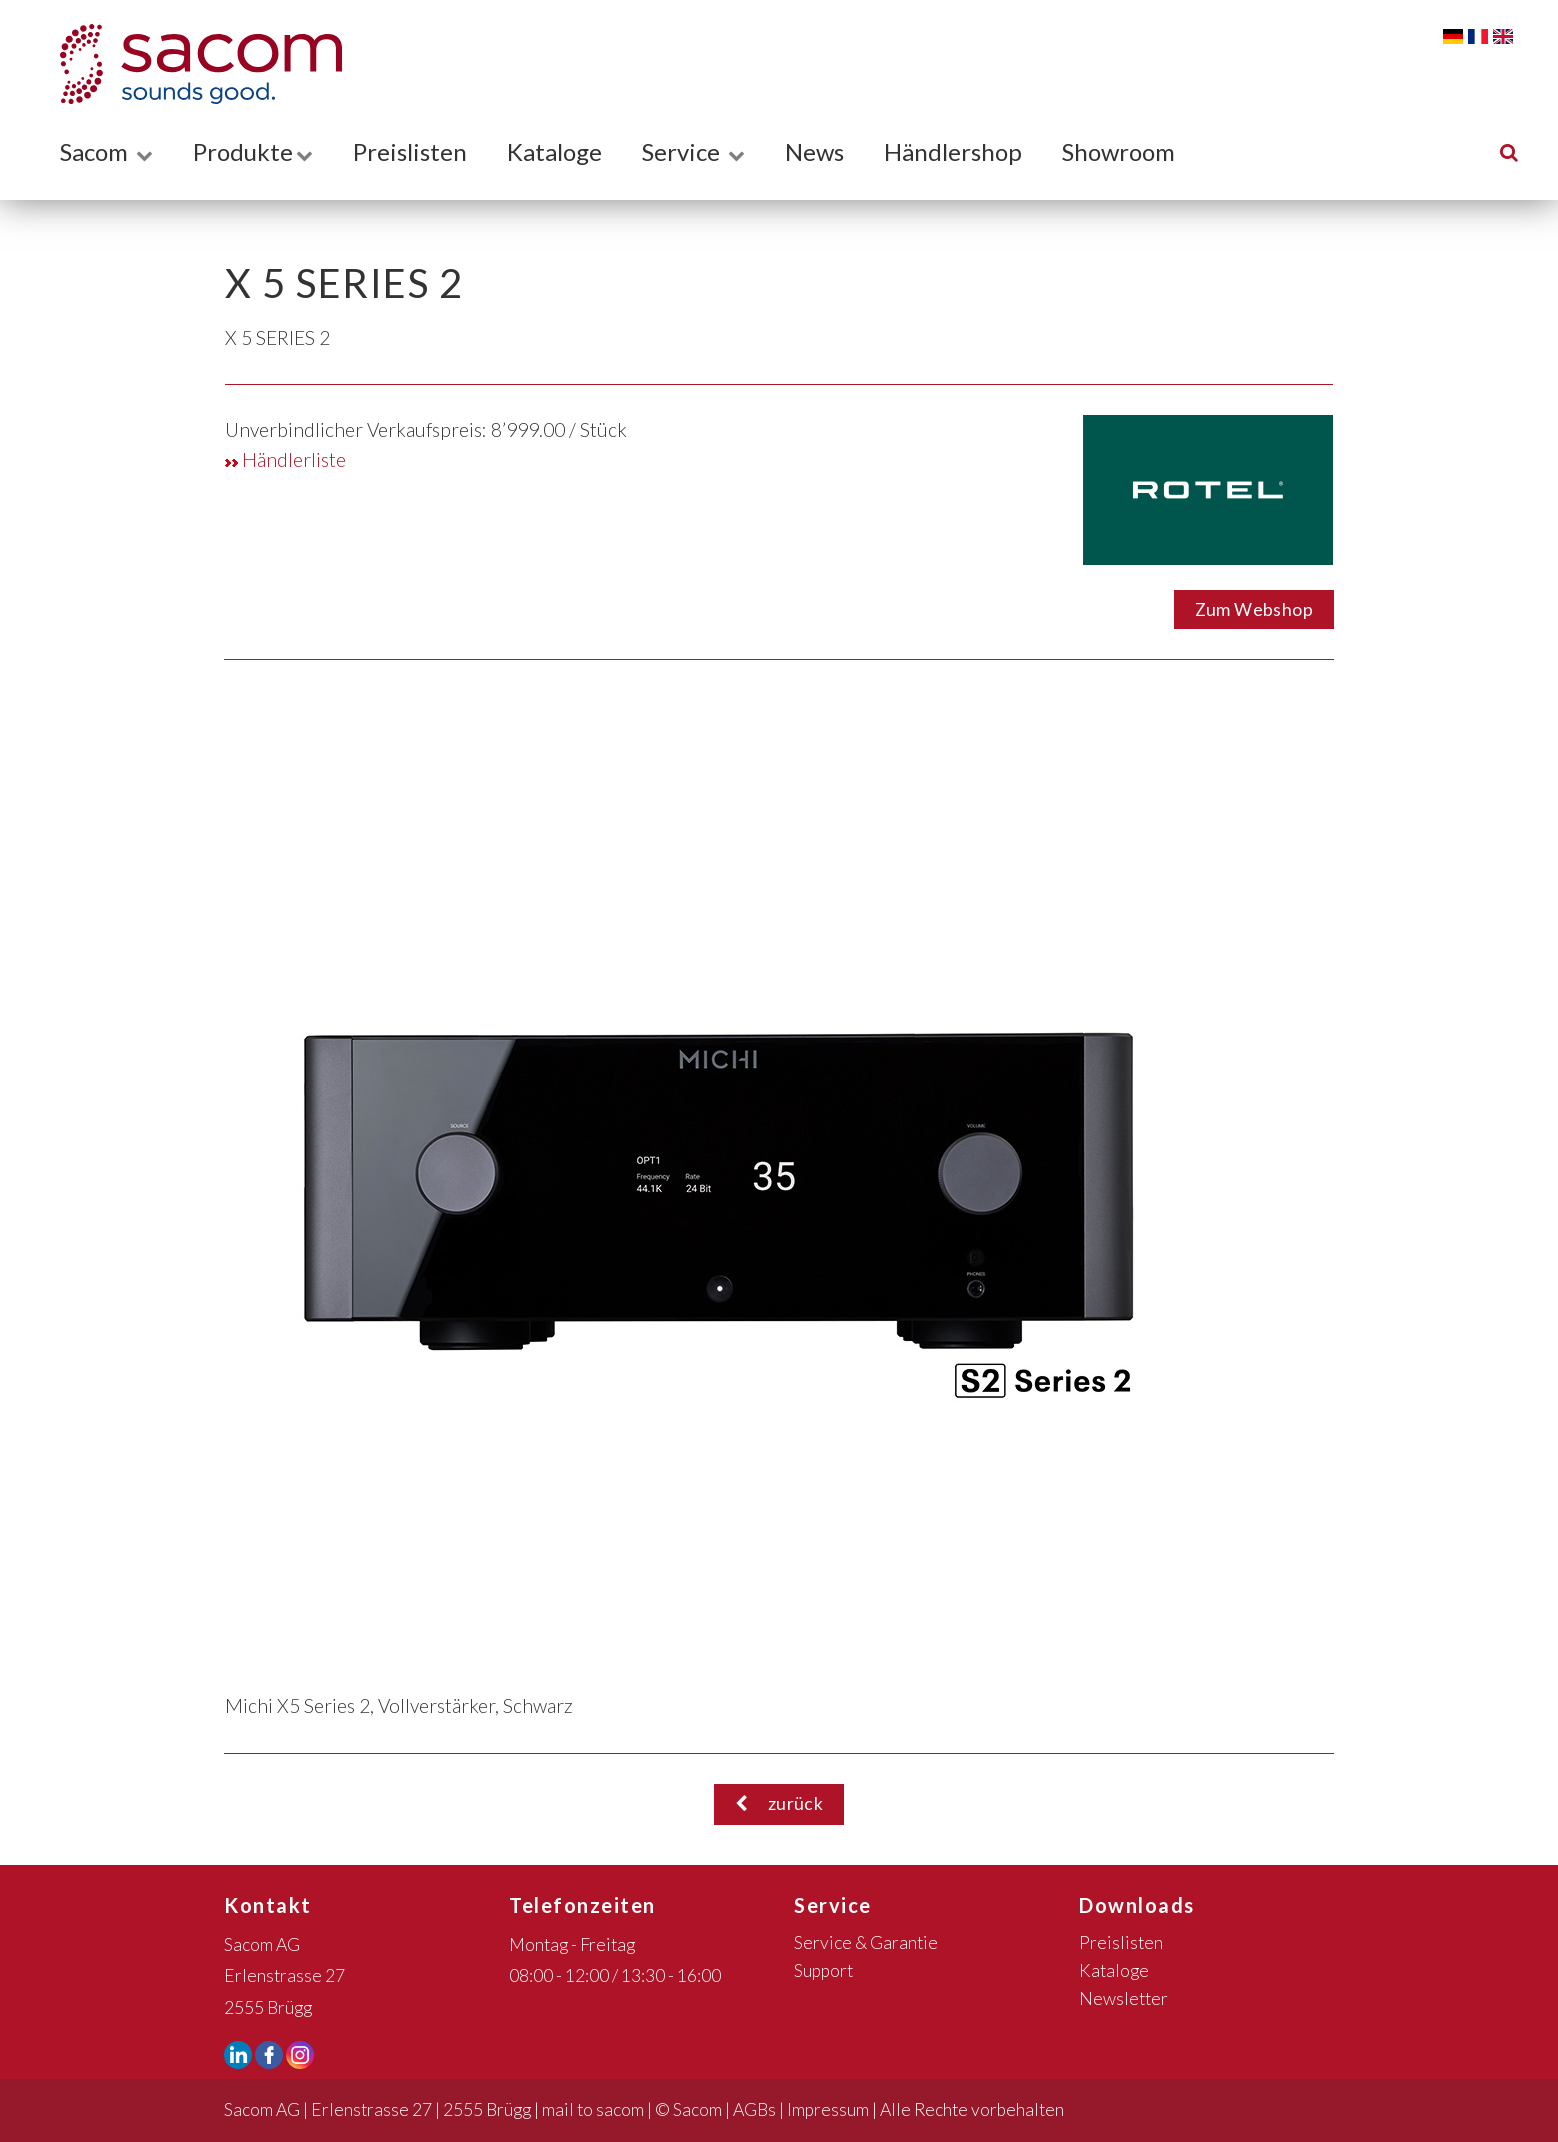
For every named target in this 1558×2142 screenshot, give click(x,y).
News (814, 151)
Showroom (1118, 151)
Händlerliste (285, 459)
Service (693, 151)
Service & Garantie (866, 1942)
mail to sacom (593, 2109)
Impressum (828, 2109)
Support (823, 1970)
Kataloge (554, 151)
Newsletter (1123, 1998)
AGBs (754, 2109)
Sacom (106, 151)
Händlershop (953, 151)
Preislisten (410, 151)
